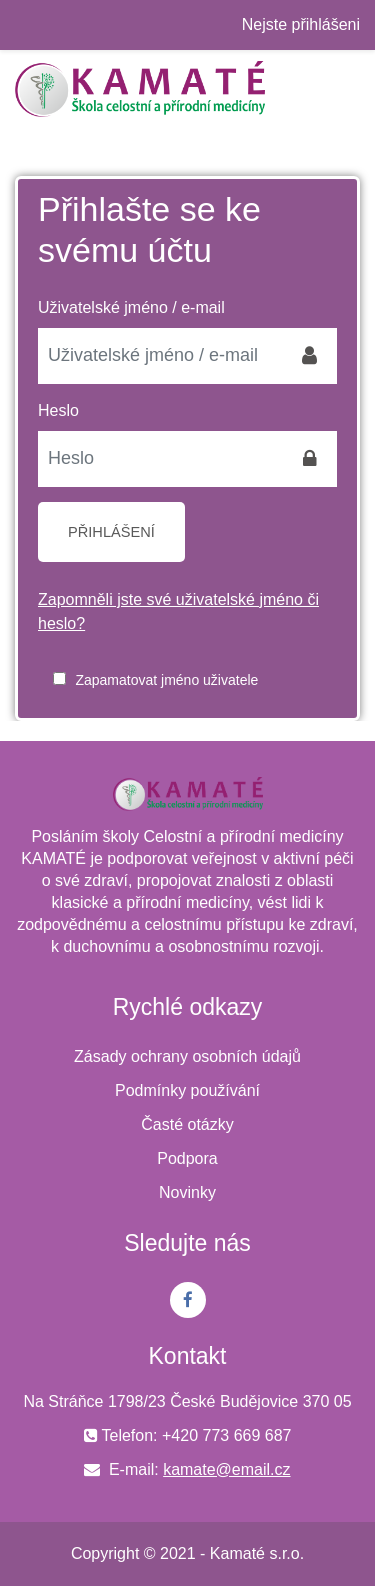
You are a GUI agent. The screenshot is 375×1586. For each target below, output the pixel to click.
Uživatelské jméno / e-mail (131, 307)
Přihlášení (111, 532)
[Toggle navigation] (348, 89)
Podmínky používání (187, 1090)
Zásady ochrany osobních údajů (187, 1056)
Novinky (187, 1192)
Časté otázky (187, 1124)
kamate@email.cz (226, 1469)
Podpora (187, 1158)
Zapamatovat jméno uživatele (166, 680)
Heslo (58, 410)
